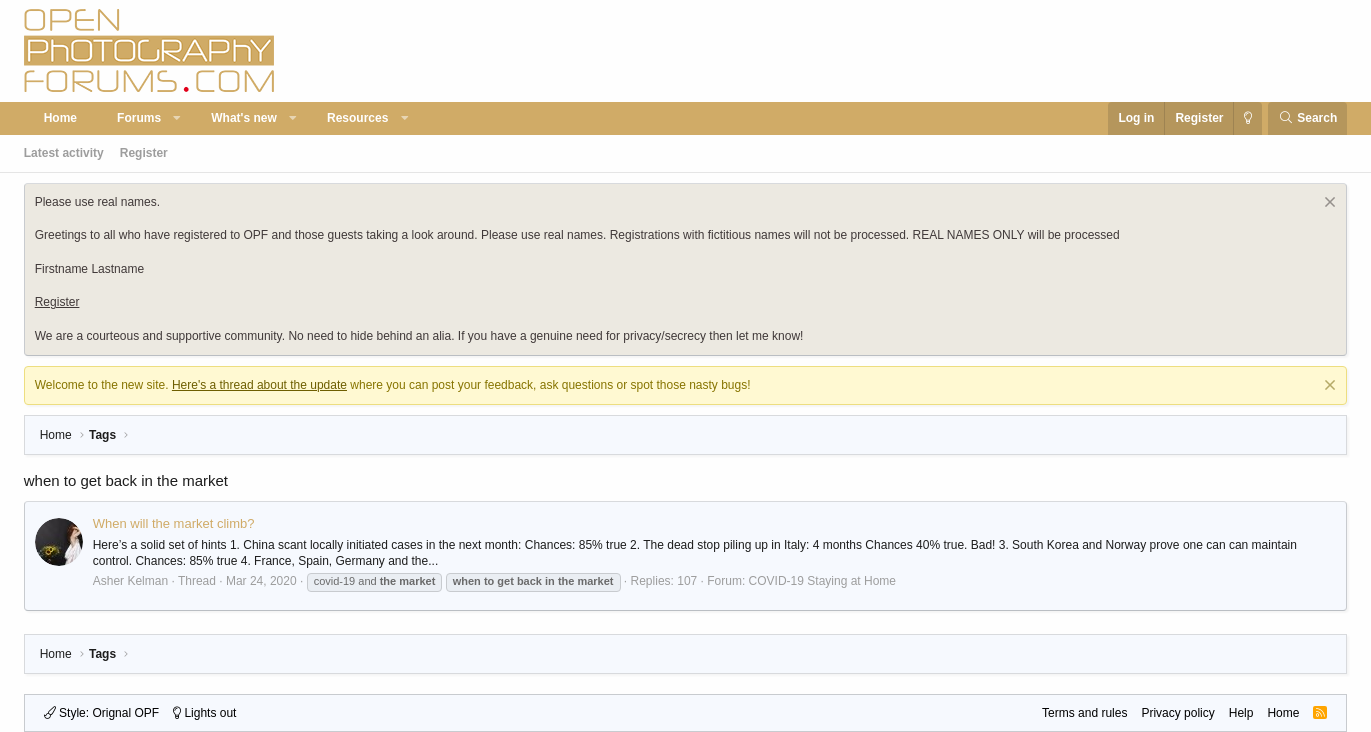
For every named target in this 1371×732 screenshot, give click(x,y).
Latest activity (64, 153)
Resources (357, 118)
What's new (244, 118)
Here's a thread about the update (259, 385)
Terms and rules (1084, 713)
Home (60, 118)
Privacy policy (1177, 713)
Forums (139, 118)
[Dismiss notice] (1327, 204)
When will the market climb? (174, 523)
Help (1241, 713)
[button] (178, 118)
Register (144, 153)
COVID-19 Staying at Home (822, 581)
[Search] (1307, 118)
